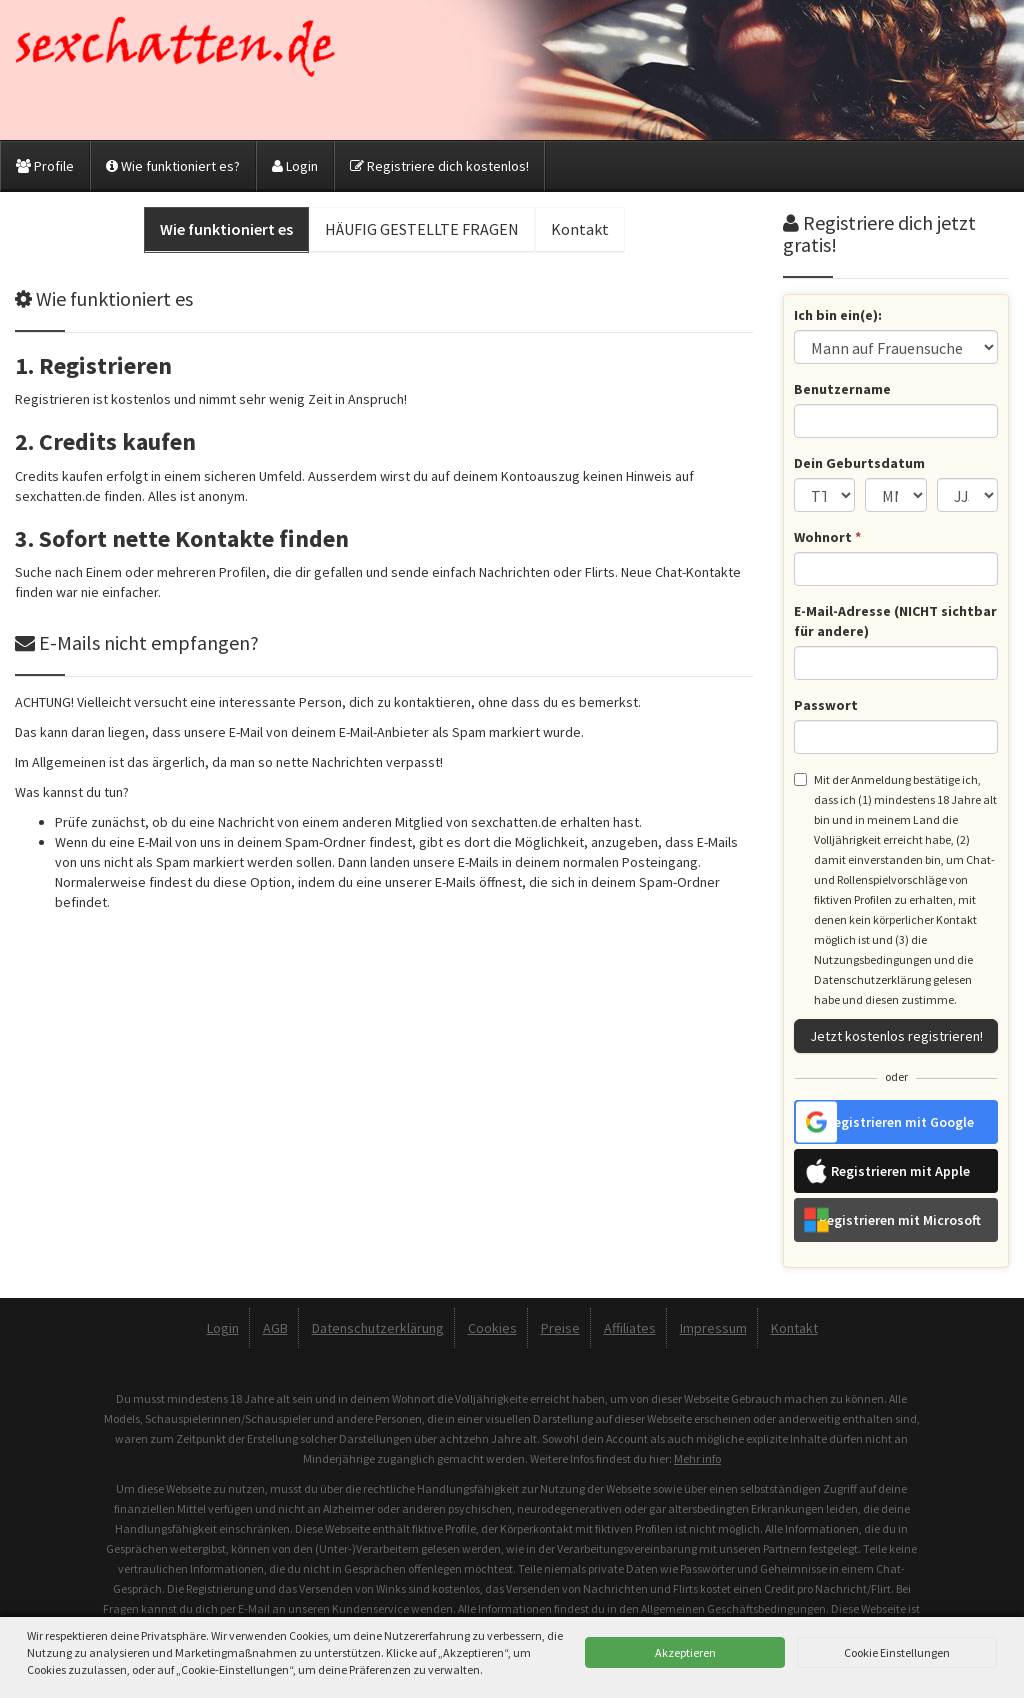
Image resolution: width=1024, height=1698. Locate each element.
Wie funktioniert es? (173, 166)
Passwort (826, 705)
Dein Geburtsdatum (859, 463)
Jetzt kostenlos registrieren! (896, 1036)
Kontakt (794, 1328)
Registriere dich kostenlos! (439, 166)
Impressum (713, 1328)
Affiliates (630, 1328)
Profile (45, 166)
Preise (560, 1328)
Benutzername (842, 389)
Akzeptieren (685, 1652)
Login (295, 166)
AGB (275, 1328)
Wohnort (827, 537)
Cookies (492, 1328)
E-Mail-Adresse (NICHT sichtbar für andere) (895, 621)
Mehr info (697, 1458)
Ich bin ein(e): (838, 315)
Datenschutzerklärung (378, 1328)
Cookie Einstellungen (897, 1652)
